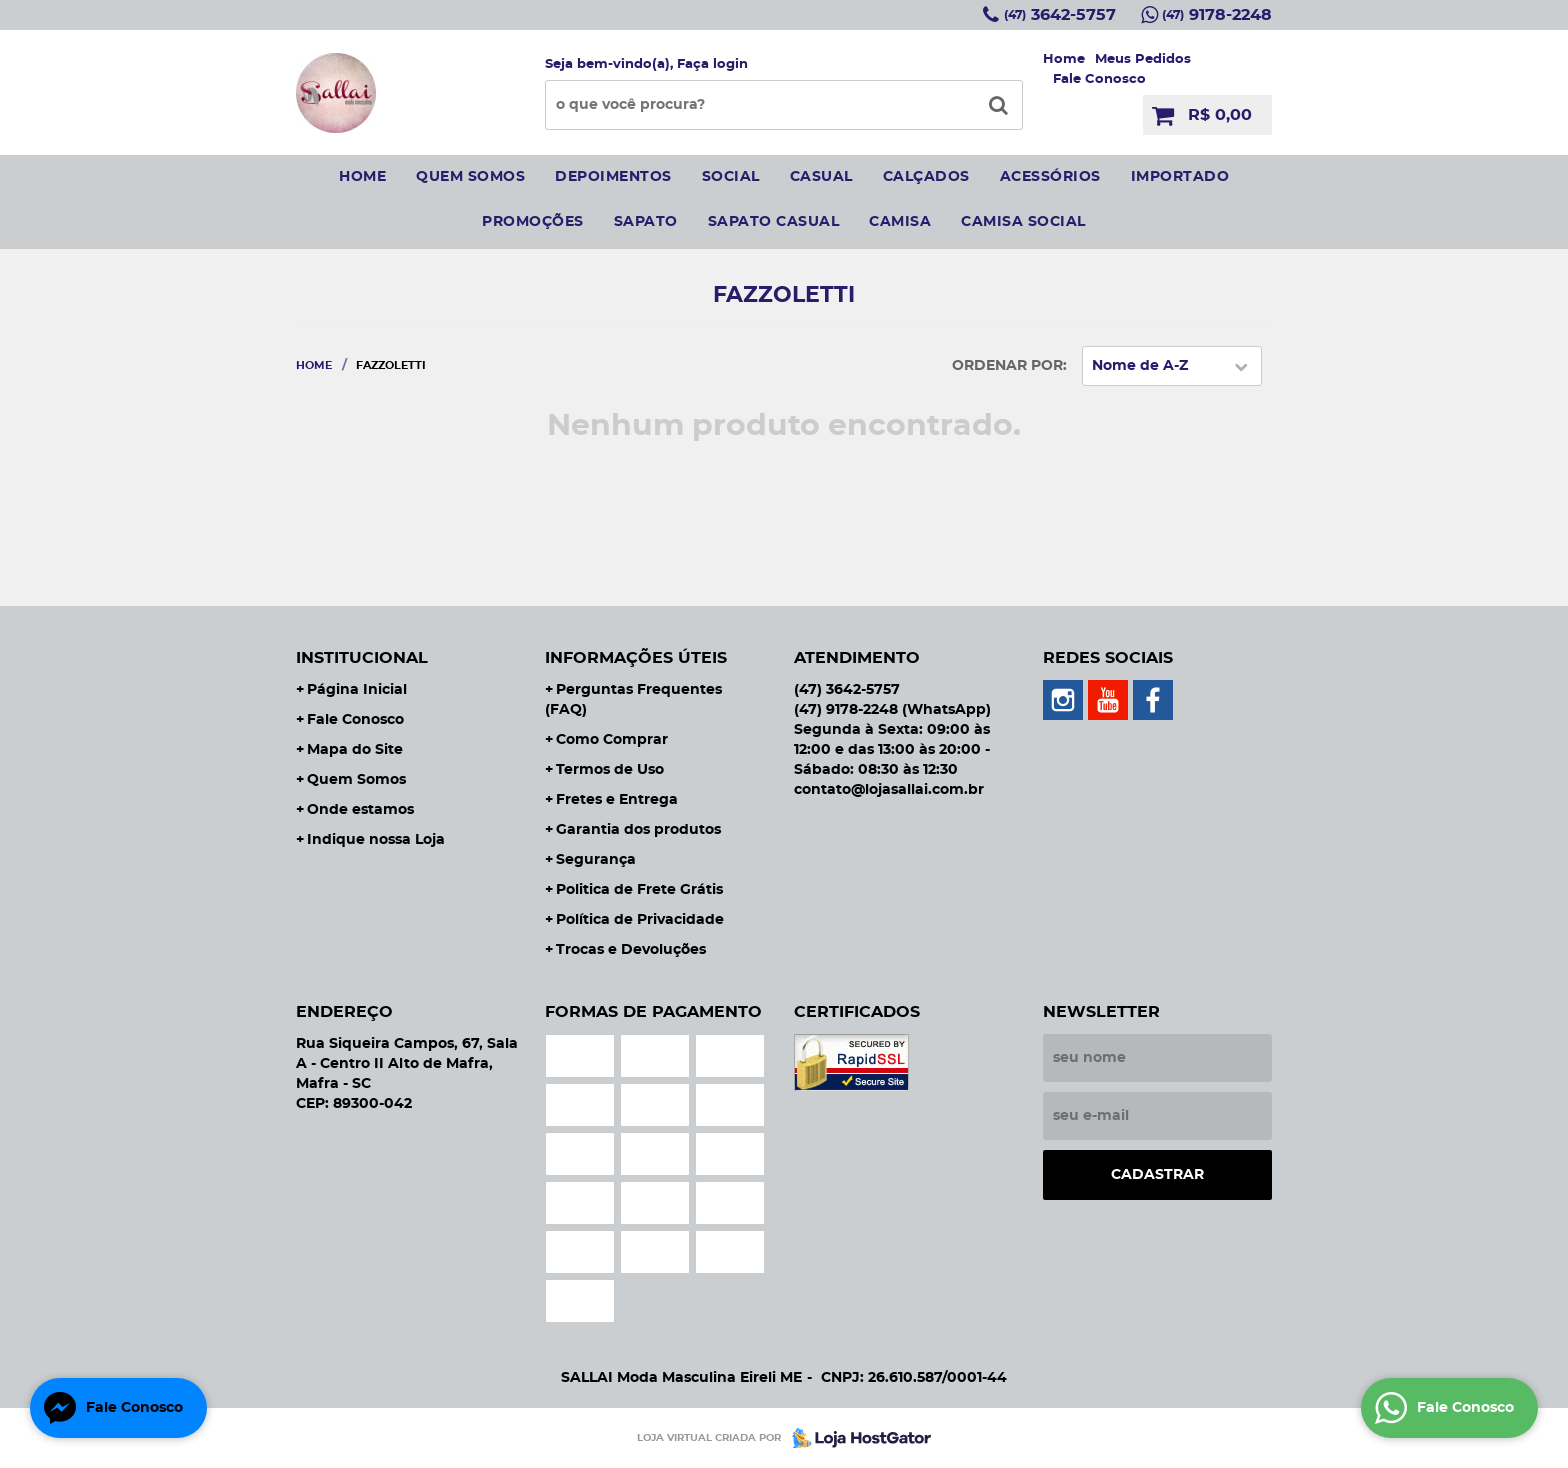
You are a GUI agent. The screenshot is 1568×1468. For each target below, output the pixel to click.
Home (1064, 59)
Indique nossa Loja (376, 840)
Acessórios (1050, 177)
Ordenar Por (1007, 366)
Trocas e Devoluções (631, 950)
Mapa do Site (355, 750)
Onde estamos (360, 810)
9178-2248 (1217, 15)
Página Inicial (357, 690)
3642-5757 (1060, 15)
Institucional (362, 658)
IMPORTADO (1180, 177)
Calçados (926, 177)
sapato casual (774, 222)
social (731, 177)
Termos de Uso (610, 770)
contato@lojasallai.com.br (889, 790)
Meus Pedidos (1143, 59)
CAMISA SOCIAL (1023, 222)
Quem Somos (356, 780)
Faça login (712, 64)
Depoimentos (613, 177)
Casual (821, 177)
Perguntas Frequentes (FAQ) (633, 700)
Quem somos (470, 177)
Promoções (533, 222)
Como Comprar (612, 740)
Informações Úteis (636, 658)
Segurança (596, 860)
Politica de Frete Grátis (639, 890)
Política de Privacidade (640, 920)
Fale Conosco (1099, 79)
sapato (646, 222)
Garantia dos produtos (638, 830)
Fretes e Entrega (617, 800)
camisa (900, 222)
